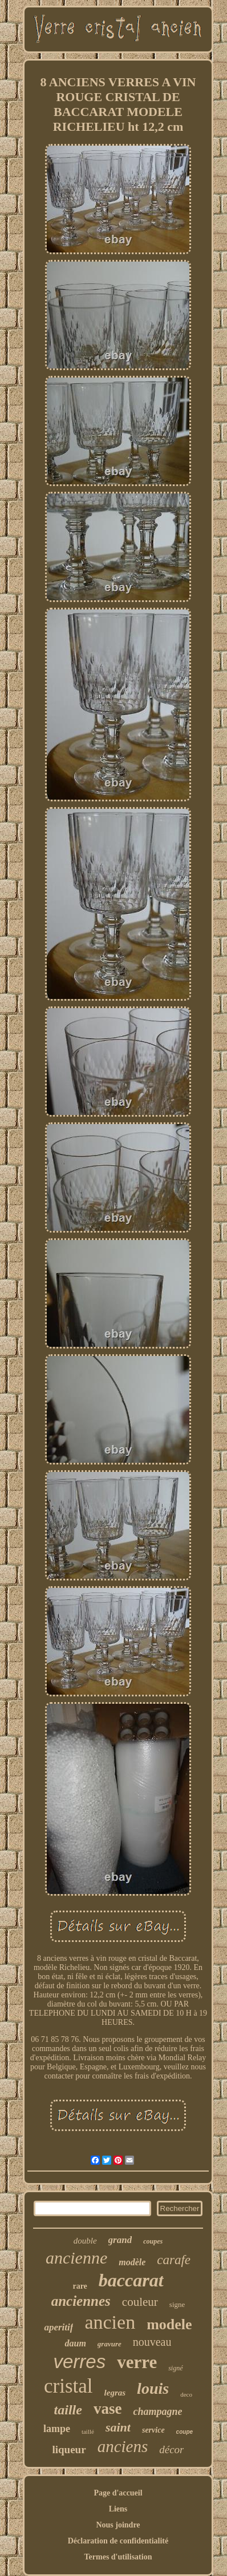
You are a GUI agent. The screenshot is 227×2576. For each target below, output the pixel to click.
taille (68, 2409)
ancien (109, 2322)
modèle (132, 2262)
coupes (153, 2241)
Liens (118, 2509)
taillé (88, 2431)
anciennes (81, 2301)
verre (137, 2362)
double (85, 2240)
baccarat (131, 2280)
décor (171, 2449)
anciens (123, 2446)
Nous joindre (118, 2525)
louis (153, 2388)
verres (79, 2361)
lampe (56, 2428)
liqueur (69, 2449)
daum (75, 2343)
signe (177, 2304)
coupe (184, 2432)
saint (118, 2427)
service (153, 2430)
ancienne (76, 2257)
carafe (173, 2260)
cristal (68, 2386)
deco (186, 2394)
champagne (157, 2411)
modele (169, 2324)
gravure (109, 2344)
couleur (140, 2302)
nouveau (152, 2342)
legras (115, 2392)
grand (120, 2239)
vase (108, 2408)
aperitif (58, 2327)
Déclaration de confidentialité (118, 2541)
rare (79, 2286)
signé (175, 2368)
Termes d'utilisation (118, 2557)
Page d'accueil (118, 2493)
